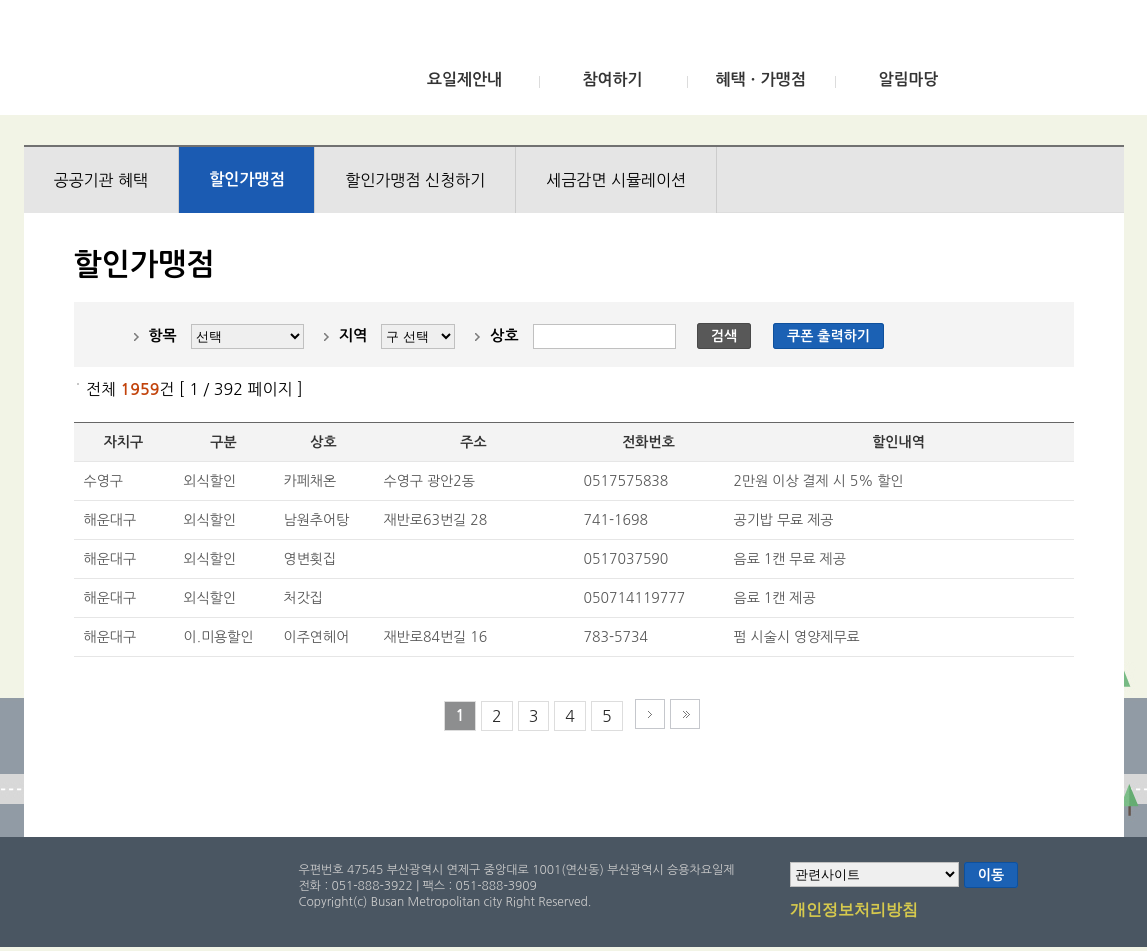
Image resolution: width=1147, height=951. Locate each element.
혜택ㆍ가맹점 (760, 79)
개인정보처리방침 (854, 911)
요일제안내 (464, 79)
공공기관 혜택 (101, 180)
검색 (724, 336)
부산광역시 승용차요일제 (172, 63)
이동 (991, 875)
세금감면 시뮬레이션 (616, 180)
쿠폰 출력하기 (828, 336)
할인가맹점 (246, 179)
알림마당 (908, 79)
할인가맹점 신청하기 (415, 180)
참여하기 (612, 79)
